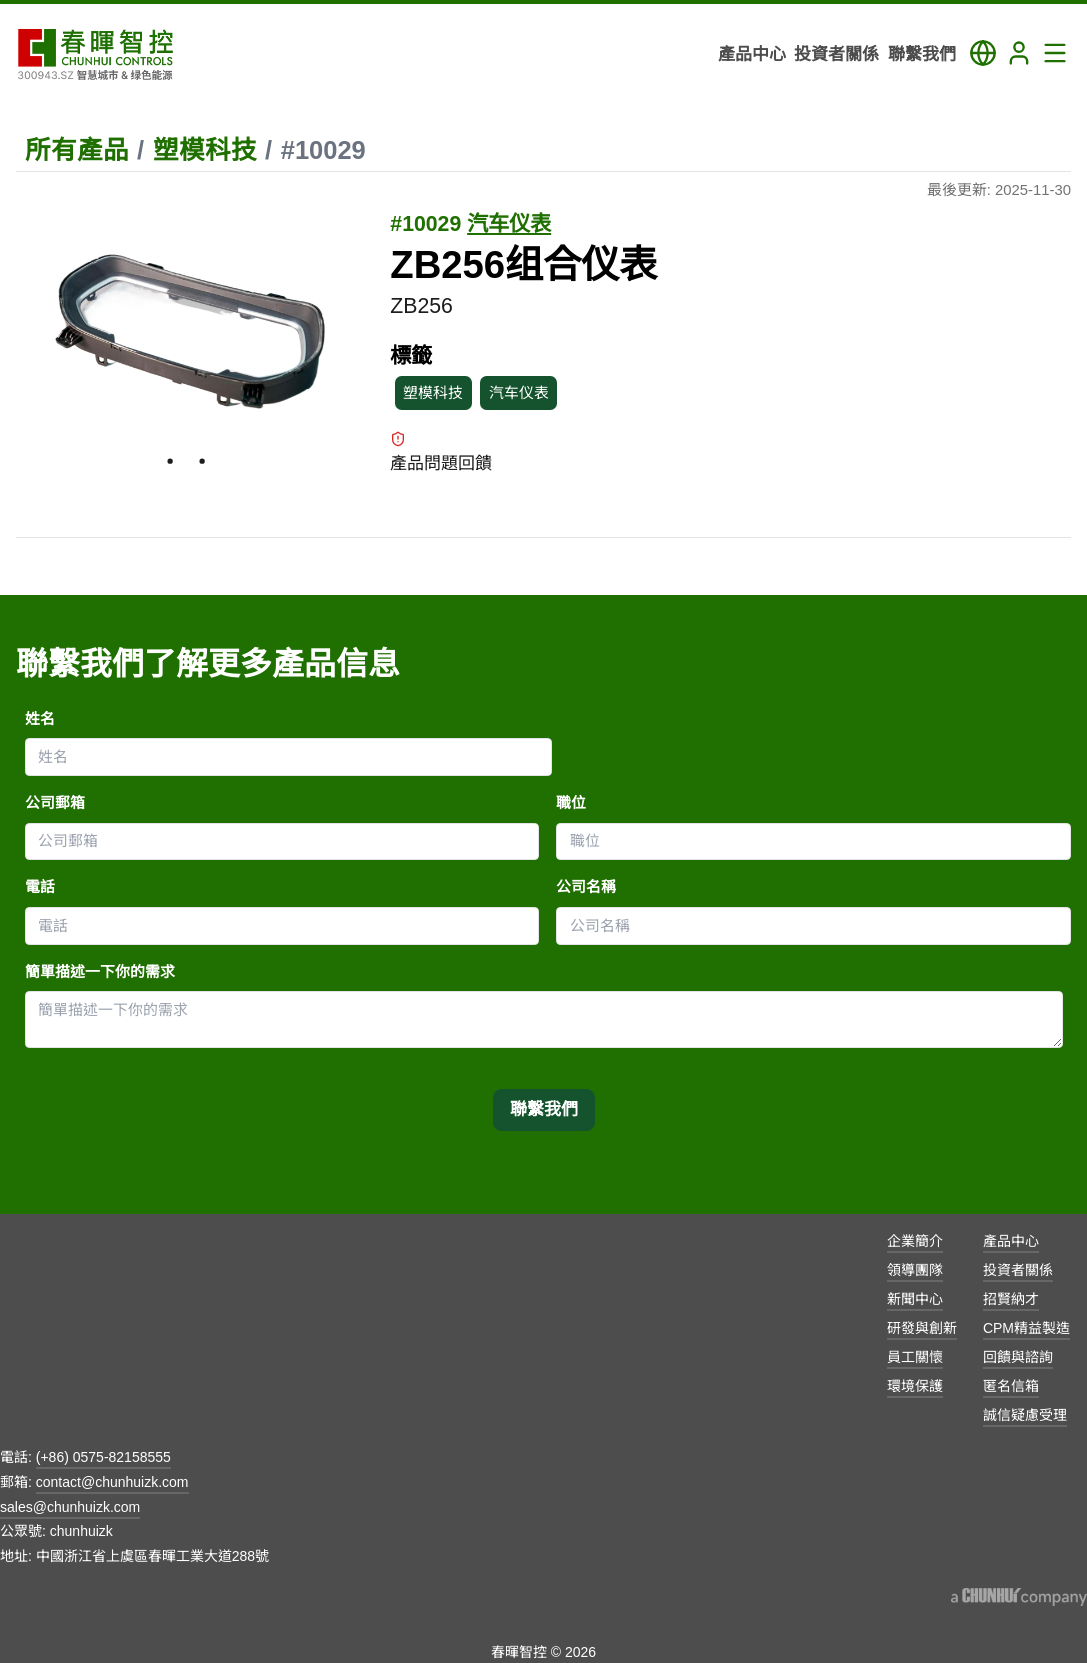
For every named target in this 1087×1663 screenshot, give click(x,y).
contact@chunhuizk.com (112, 1482)
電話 (40, 887)
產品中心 (1011, 1241)
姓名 (40, 719)
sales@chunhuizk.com (70, 1507)
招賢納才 (1011, 1299)
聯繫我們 (544, 1109)
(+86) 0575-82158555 (103, 1457)
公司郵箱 (55, 803)
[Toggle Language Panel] (983, 53)
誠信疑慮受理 (1025, 1415)
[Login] (1019, 53)
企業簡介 (915, 1241)
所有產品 (77, 150)
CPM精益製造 (1026, 1328)
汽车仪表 (509, 224)
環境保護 (915, 1386)
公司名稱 (586, 887)
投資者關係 (1018, 1270)
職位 (571, 803)
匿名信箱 (1011, 1386)
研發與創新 (922, 1328)
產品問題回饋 (441, 452)
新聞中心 (915, 1299)
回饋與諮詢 (1018, 1357)
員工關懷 (915, 1357)
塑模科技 (205, 150)
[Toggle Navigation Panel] (1055, 53)
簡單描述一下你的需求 (100, 972)
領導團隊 (915, 1270)
